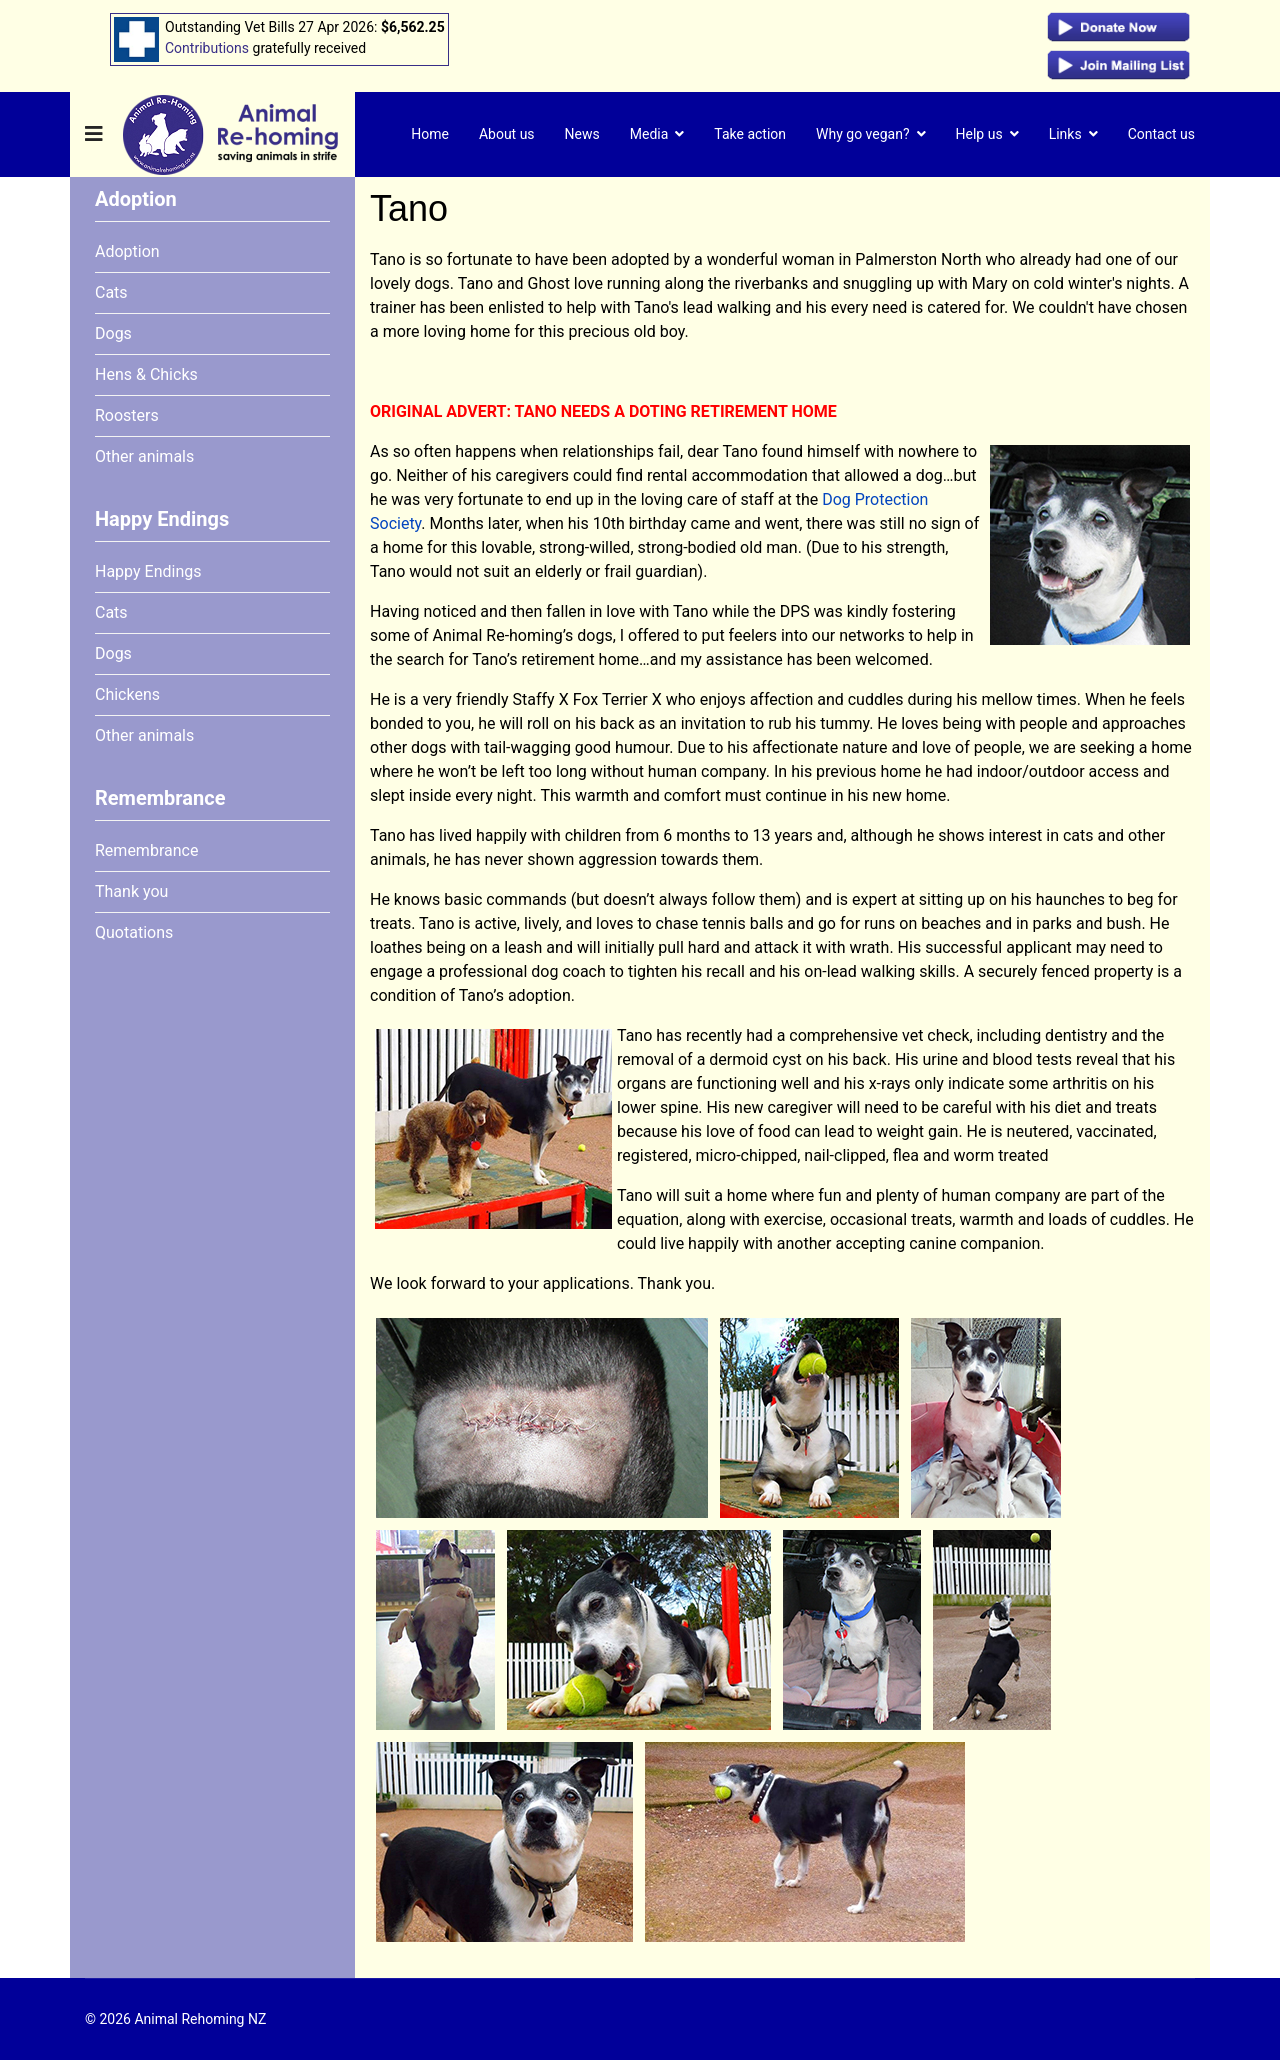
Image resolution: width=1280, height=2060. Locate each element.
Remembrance (146, 850)
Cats (111, 292)
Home (430, 134)
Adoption (127, 251)
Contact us (1161, 134)
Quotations (134, 932)
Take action (750, 134)
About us (507, 134)
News (582, 134)
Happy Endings (148, 571)
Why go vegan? (863, 134)
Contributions (207, 48)
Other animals (144, 456)
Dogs (113, 333)
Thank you (131, 891)
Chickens (127, 694)
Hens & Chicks (146, 374)
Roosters (127, 415)
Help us (979, 134)
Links (1065, 134)
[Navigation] (94, 134)
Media (649, 134)
